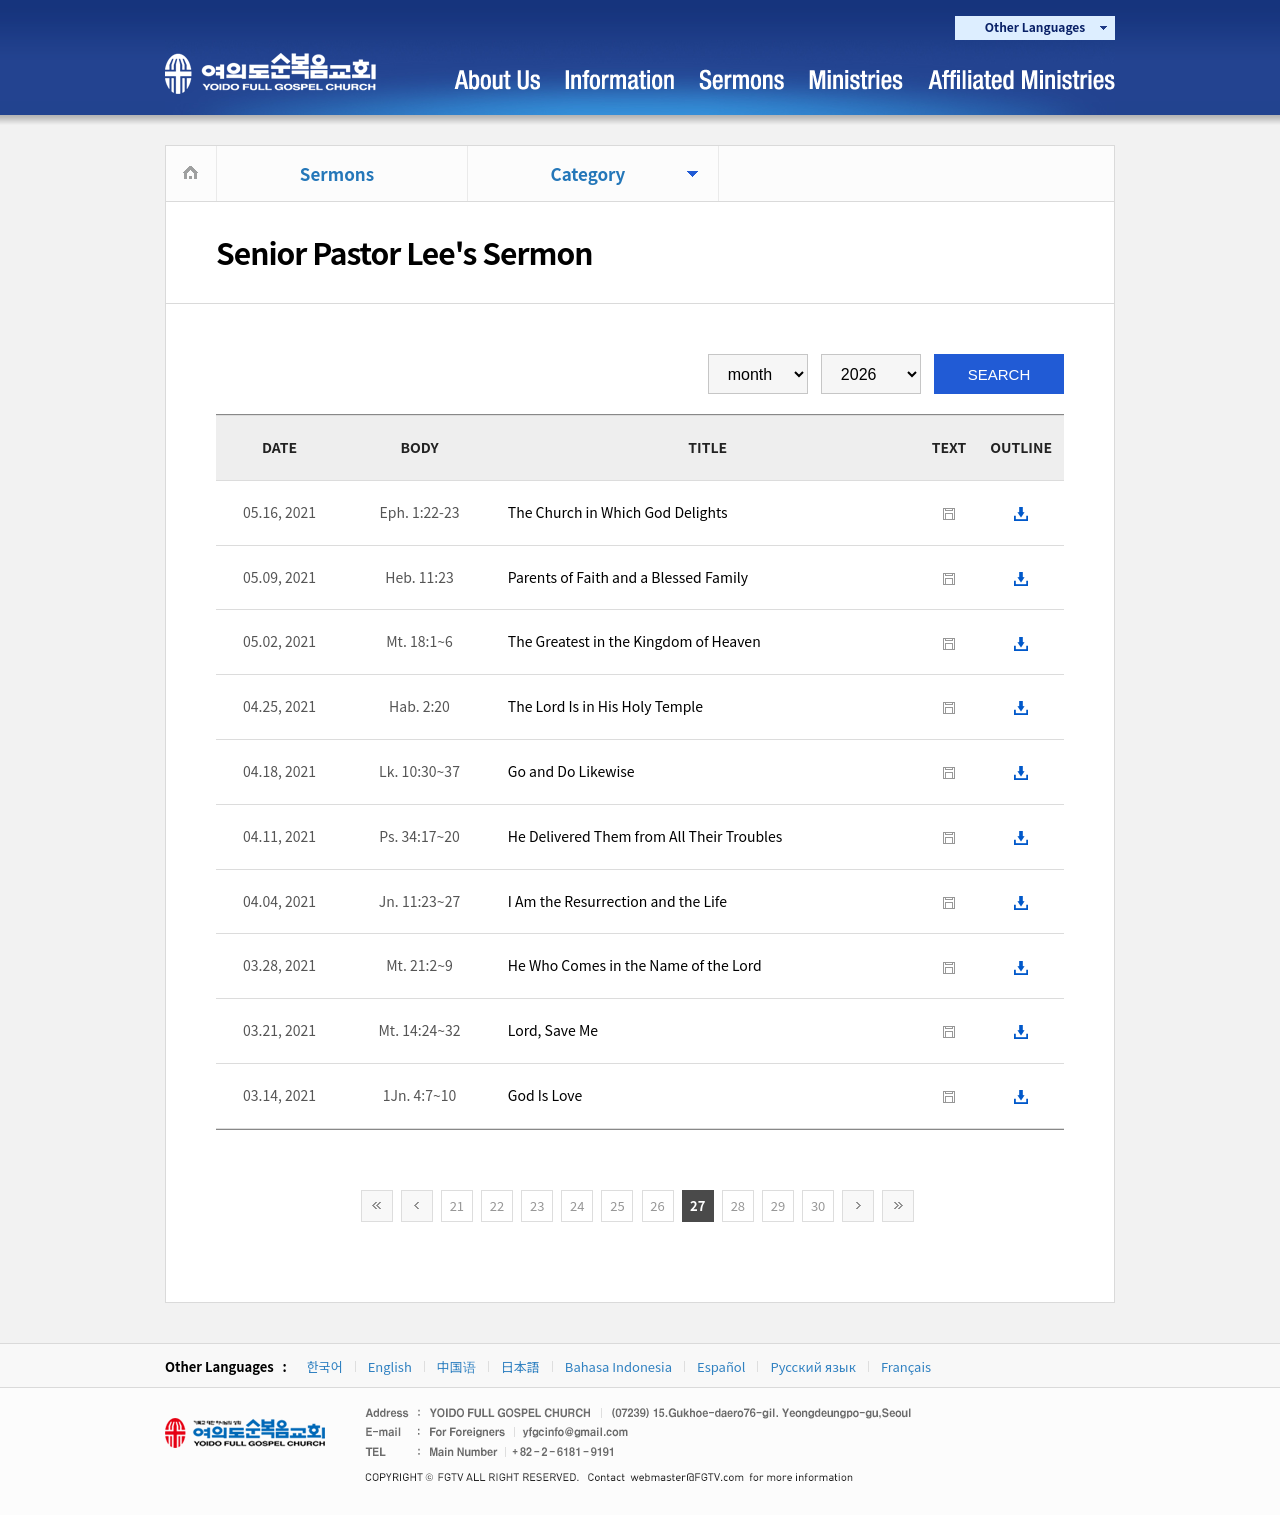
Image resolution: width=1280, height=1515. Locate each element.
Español (721, 1366)
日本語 (520, 1366)
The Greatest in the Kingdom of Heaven (634, 641)
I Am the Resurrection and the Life (617, 901)
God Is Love (545, 1095)
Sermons (337, 173)
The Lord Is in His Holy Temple (605, 706)
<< (377, 1206)
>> (898, 1206)
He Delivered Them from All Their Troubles (645, 836)
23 (537, 1205)
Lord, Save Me (553, 1030)
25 (617, 1205)
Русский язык (812, 1366)
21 (457, 1205)
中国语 (456, 1366)
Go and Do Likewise (571, 771)
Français (906, 1366)
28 (738, 1205)
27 (697, 1205)
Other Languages (1035, 26)
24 (577, 1205)
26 (657, 1205)
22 (497, 1205)
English (390, 1366)
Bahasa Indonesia (618, 1366)
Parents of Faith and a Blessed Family (628, 577)
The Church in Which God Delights (618, 512)
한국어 (325, 1366)
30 (818, 1205)
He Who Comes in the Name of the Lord (635, 965)
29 (778, 1205)
